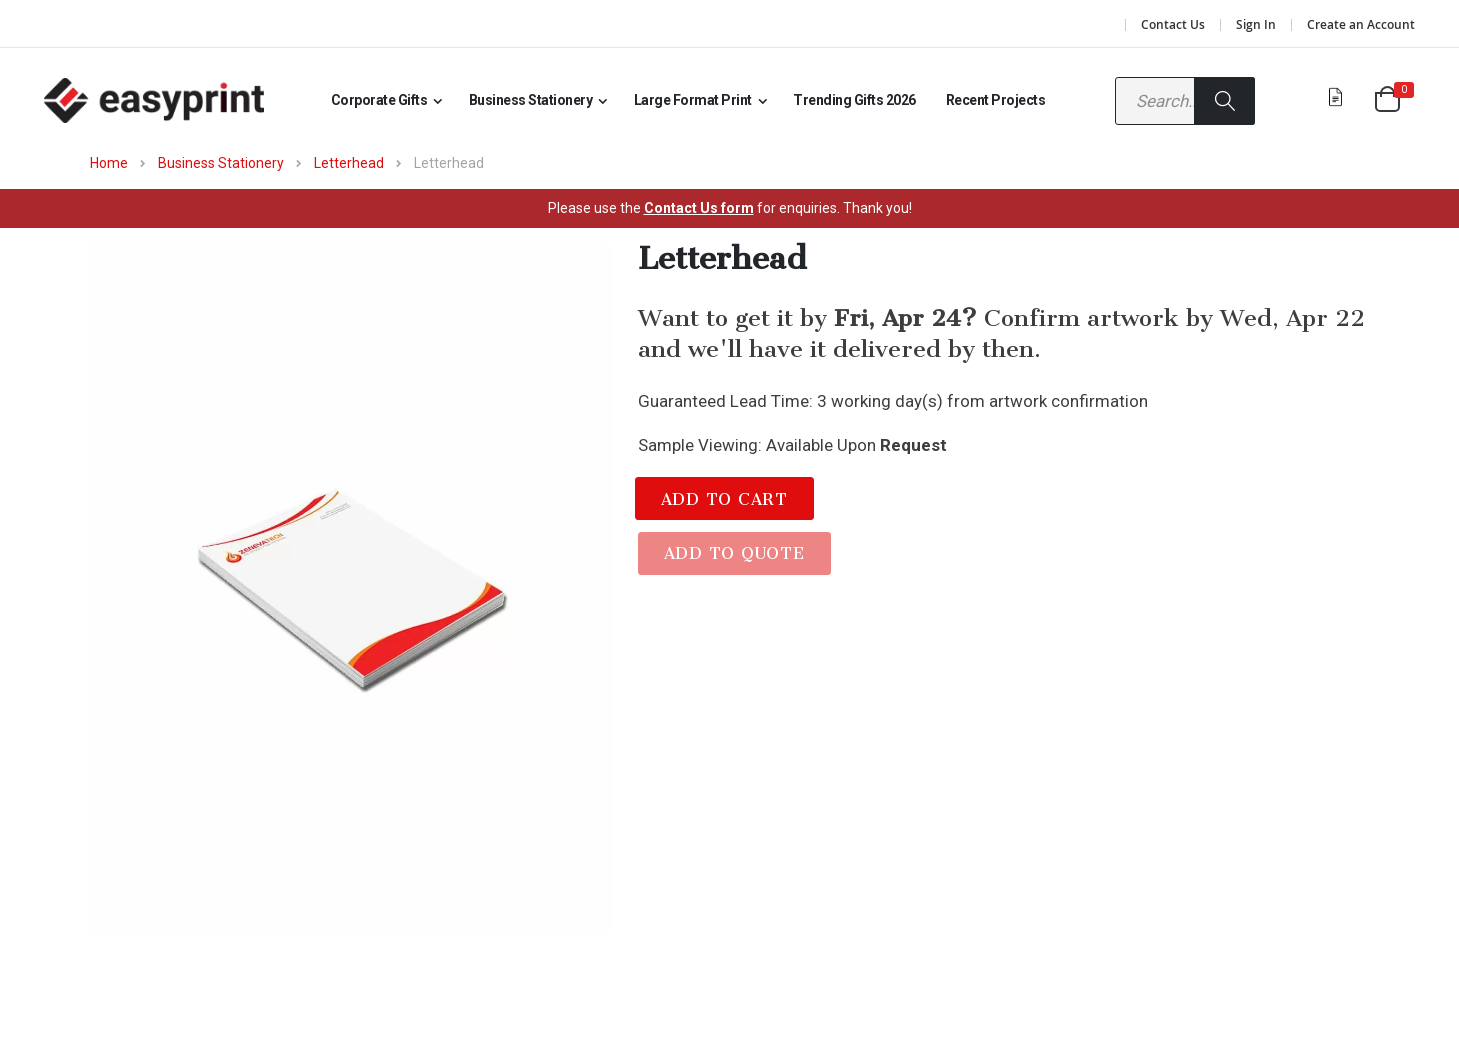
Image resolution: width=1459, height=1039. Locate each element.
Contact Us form (699, 208)
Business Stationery (221, 163)
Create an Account (1361, 25)
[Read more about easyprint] (154, 100)
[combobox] (1185, 101)
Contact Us (1173, 25)
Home (109, 163)
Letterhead (349, 163)
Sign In (1256, 25)
